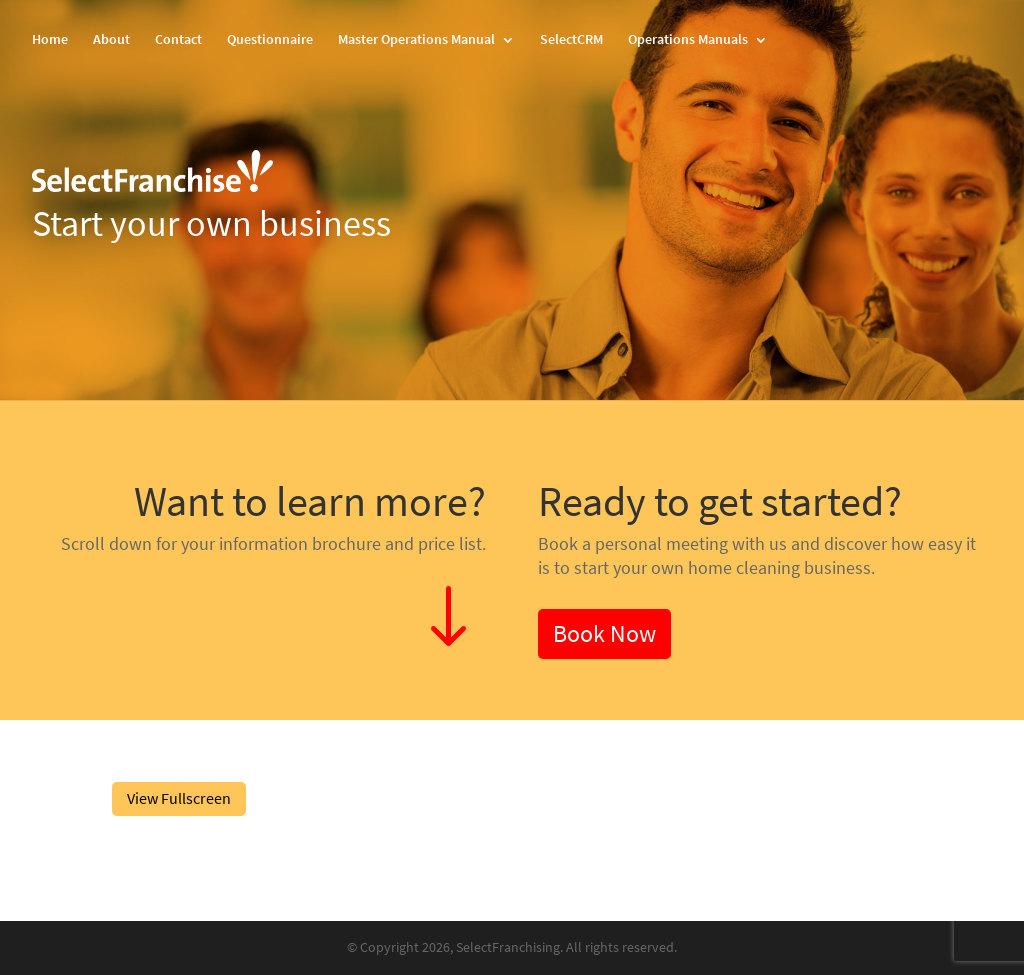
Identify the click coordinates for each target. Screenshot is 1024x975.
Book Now (604, 633)
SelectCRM (571, 41)
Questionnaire (270, 41)
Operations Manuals (688, 41)
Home (50, 41)
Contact (178, 41)
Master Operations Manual (416, 41)
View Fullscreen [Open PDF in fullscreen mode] (179, 798)
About (111, 41)
